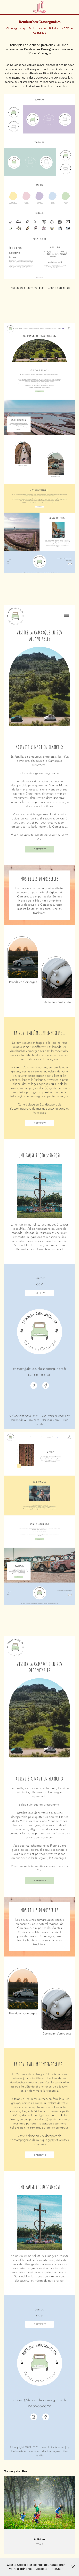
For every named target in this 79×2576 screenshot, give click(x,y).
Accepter (42, 2569)
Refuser (56, 2569)
